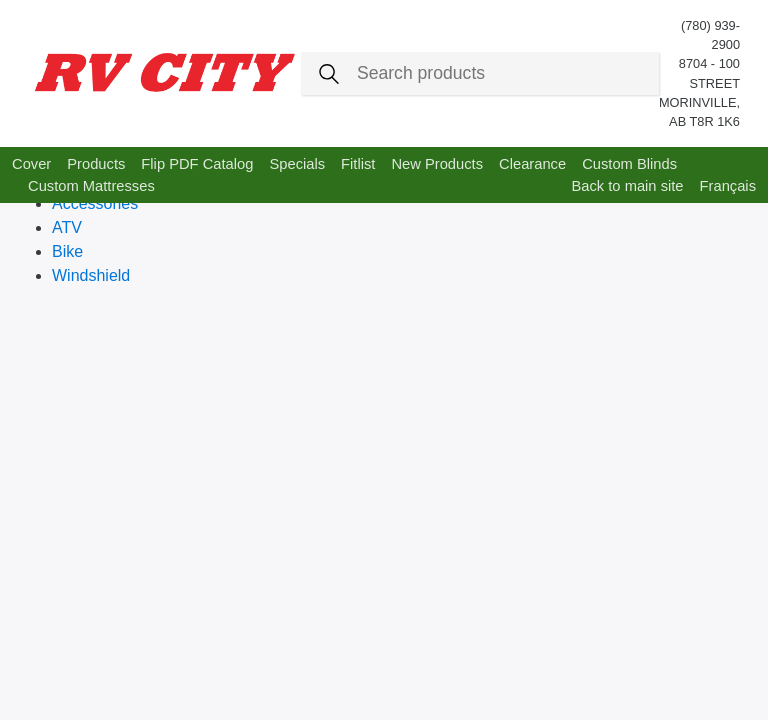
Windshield (91, 275)
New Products (437, 164)
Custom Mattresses (91, 186)
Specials (297, 164)
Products (96, 164)
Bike (67, 251)
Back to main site (627, 186)
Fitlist (358, 164)
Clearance (532, 164)
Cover (31, 164)
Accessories (95, 203)
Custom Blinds (629, 164)
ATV (67, 227)
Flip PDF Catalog (197, 164)
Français (728, 186)
